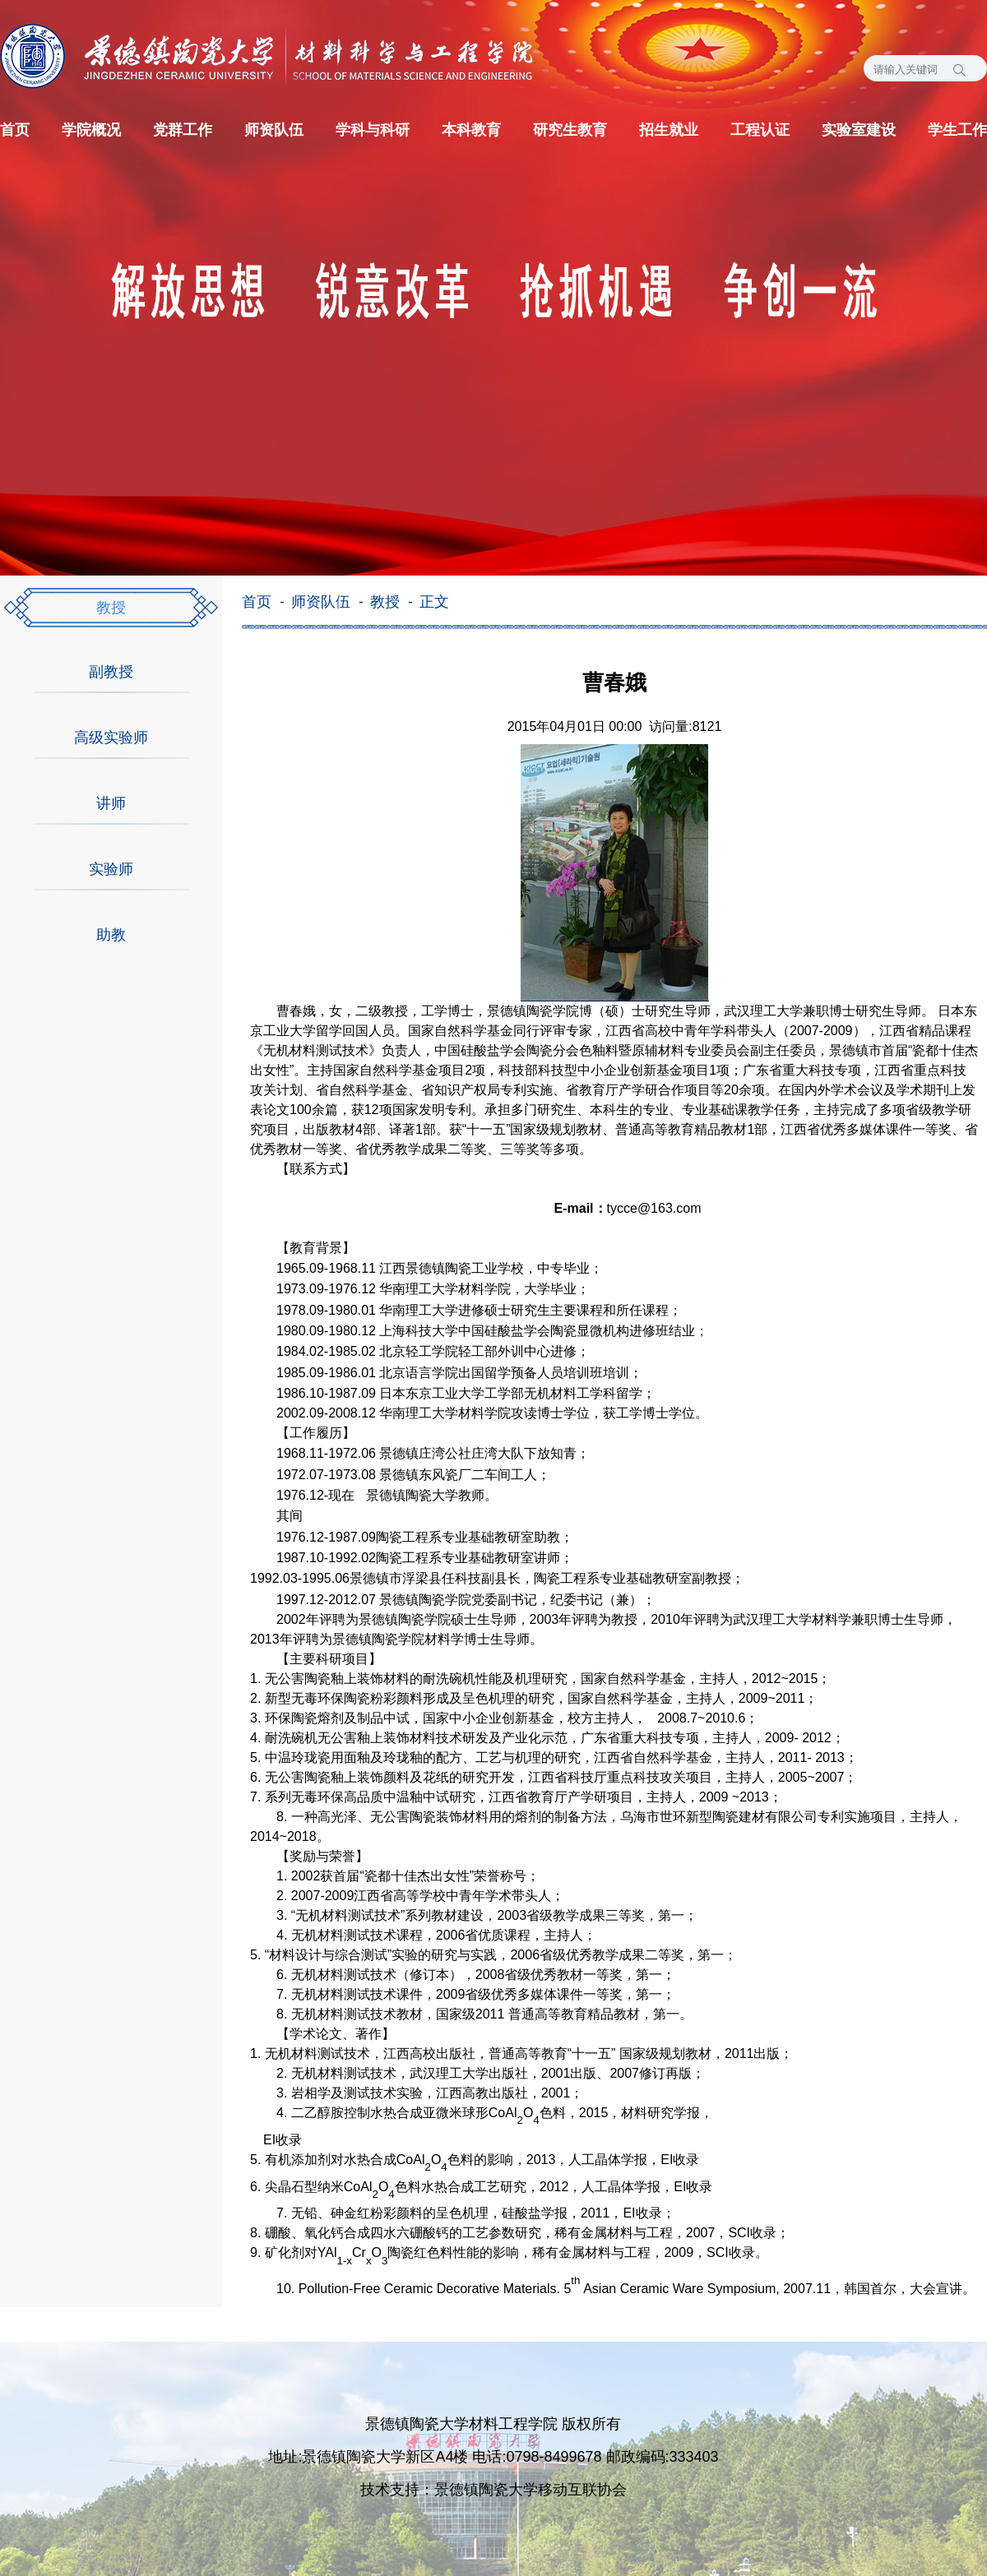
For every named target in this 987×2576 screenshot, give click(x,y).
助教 (111, 935)
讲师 (111, 803)
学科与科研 (373, 130)
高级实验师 (111, 737)
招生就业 (668, 130)
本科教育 (471, 130)
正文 (434, 602)
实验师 (111, 869)
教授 (111, 607)
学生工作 (957, 130)
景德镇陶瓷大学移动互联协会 (530, 2489)
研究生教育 (570, 130)
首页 (15, 130)
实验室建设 (859, 130)
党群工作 (182, 130)
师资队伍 (274, 130)
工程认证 (760, 130)
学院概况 (91, 130)
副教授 (111, 672)
